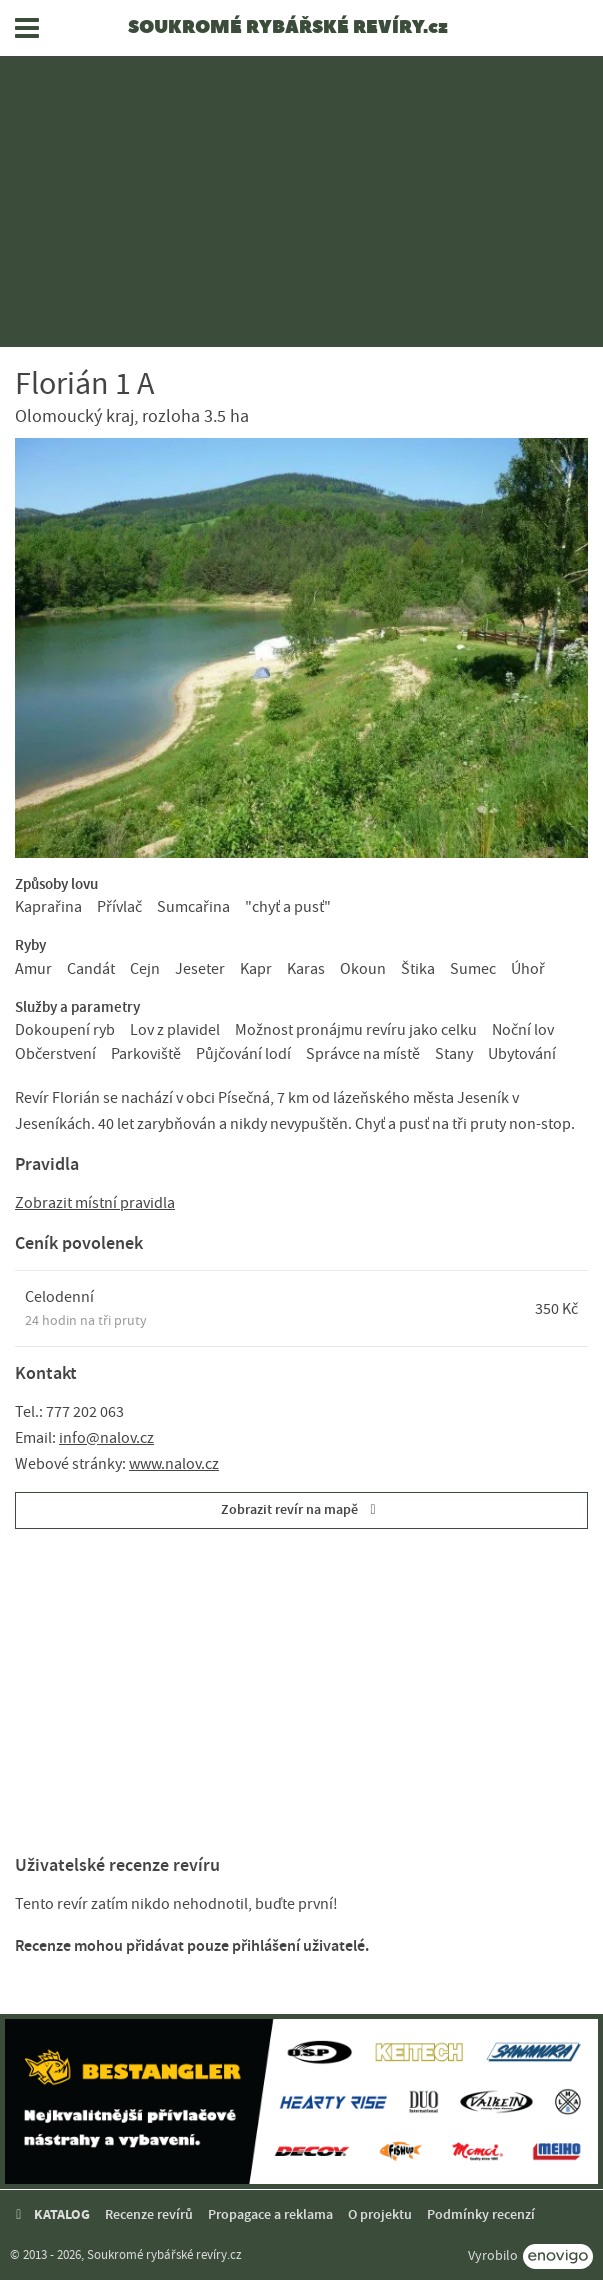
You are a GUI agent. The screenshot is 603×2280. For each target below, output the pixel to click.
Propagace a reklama (270, 2214)
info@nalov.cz (106, 1438)
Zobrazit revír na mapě (301, 1509)
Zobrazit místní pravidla (95, 1203)
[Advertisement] (301, 202)
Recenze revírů (149, 2214)
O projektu (380, 2214)
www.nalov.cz (174, 1464)
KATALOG (50, 2214)
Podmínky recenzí (481, 2214)
